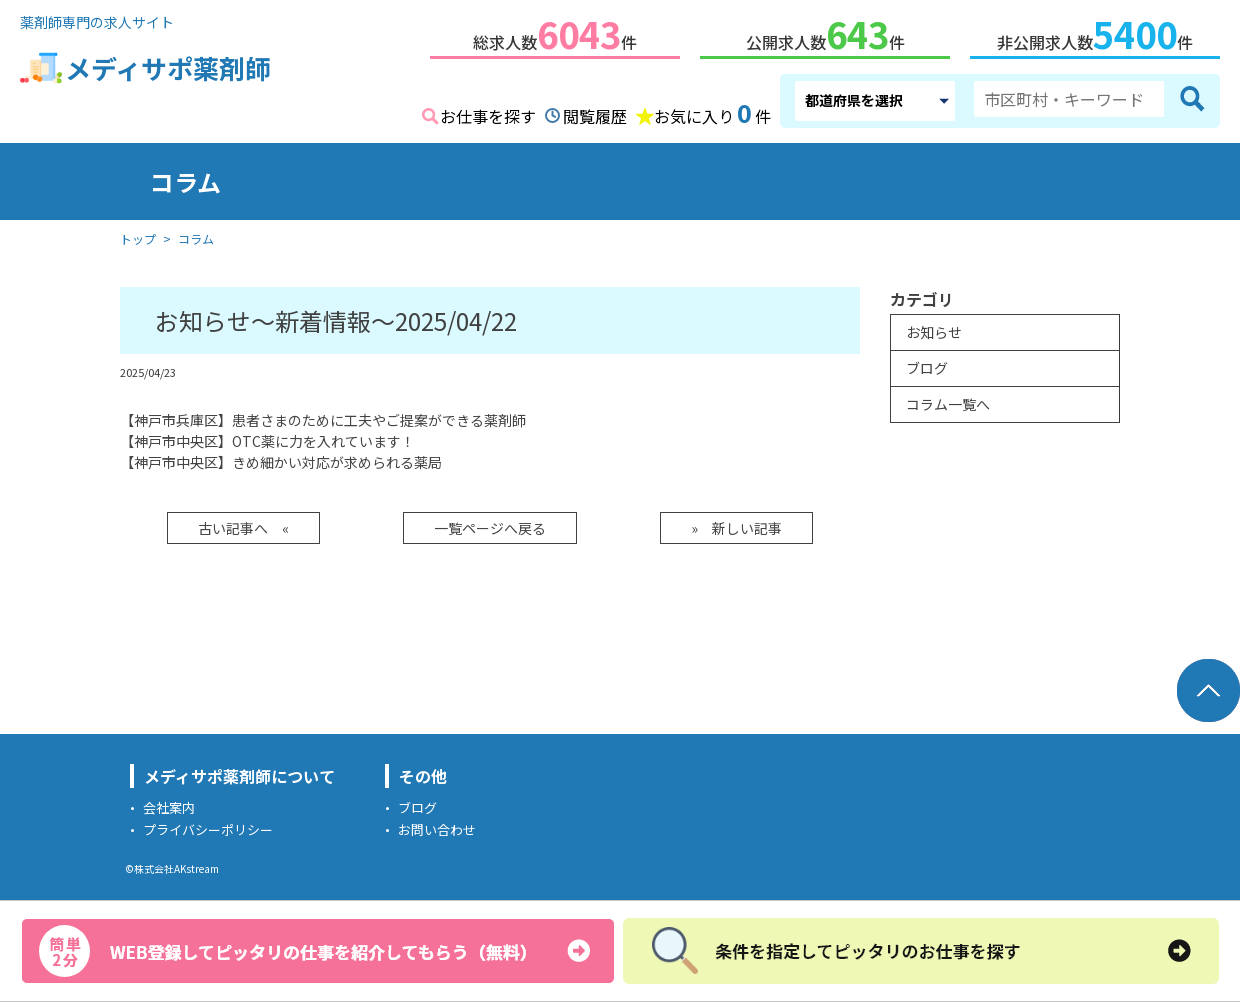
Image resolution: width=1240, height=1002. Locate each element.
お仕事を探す (488, 112)
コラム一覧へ (948, 400)
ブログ (927, 364)
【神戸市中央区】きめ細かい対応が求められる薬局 (281, 458)
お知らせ (934, 328)
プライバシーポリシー (208, 825)
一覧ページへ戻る (490, 524)
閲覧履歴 (595, 112)
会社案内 (169, 803)
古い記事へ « (243, 524)
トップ (138, 234)
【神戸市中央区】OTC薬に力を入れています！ (267, 437)
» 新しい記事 (736, 524)
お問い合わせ (437, 825)
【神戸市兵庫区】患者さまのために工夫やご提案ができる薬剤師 (323, 416)
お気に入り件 (712, 110)
